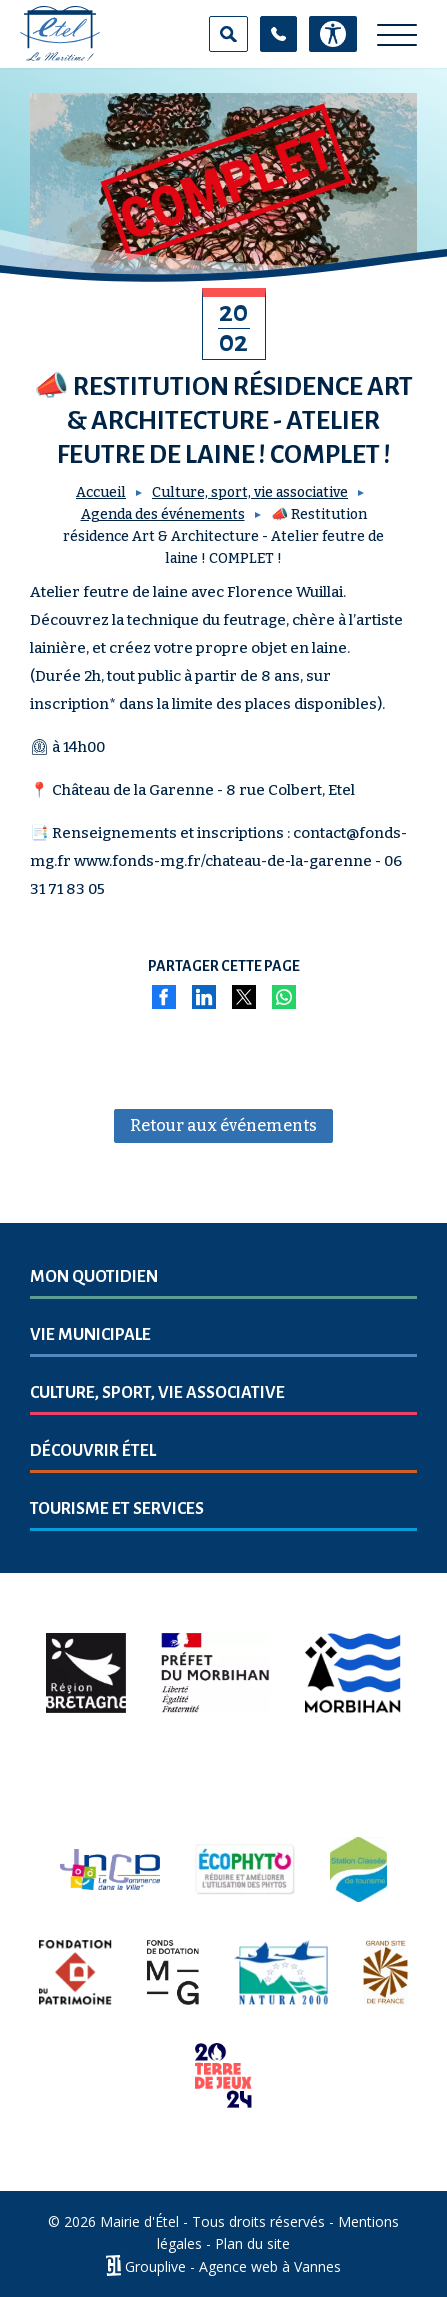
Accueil (101, 492)
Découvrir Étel (93, 1451)
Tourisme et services (117, 1509)
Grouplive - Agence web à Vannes (233, 2265)
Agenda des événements (163, 514)
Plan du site (252, 2243)
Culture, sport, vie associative (250, 492)
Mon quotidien (94, 1277)
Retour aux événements (223, 1125)
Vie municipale (90, 1335)
